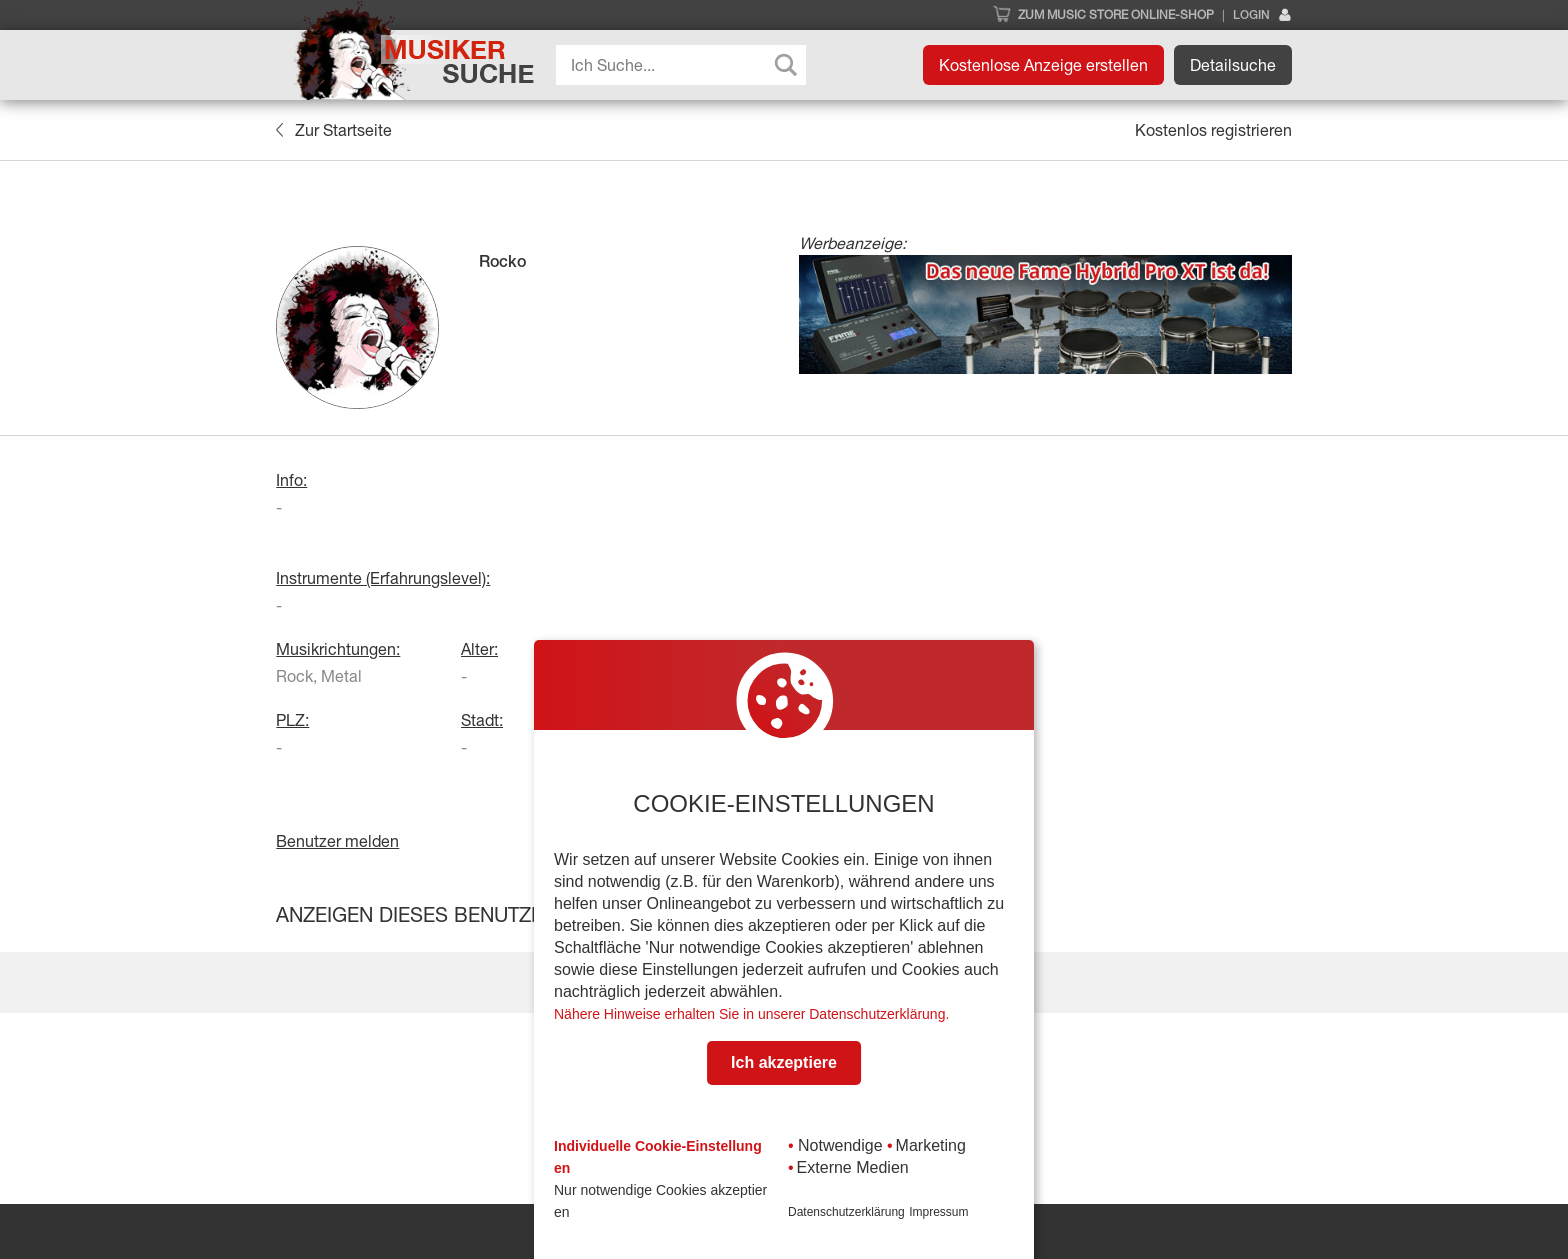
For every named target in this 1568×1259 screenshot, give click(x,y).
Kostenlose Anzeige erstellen (1043, 65)
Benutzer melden (337, 841)
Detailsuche (1233, 65)
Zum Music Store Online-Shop (1116, 15)
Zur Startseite (333, 130)
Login (1262, 15)
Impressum (938, 1212)
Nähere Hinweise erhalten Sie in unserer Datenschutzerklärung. (751, 1014)
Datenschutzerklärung (846, 1212)
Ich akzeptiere (784, 1062)
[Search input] (686, 65)
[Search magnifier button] (786, 65)
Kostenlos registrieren (1213, 130)
